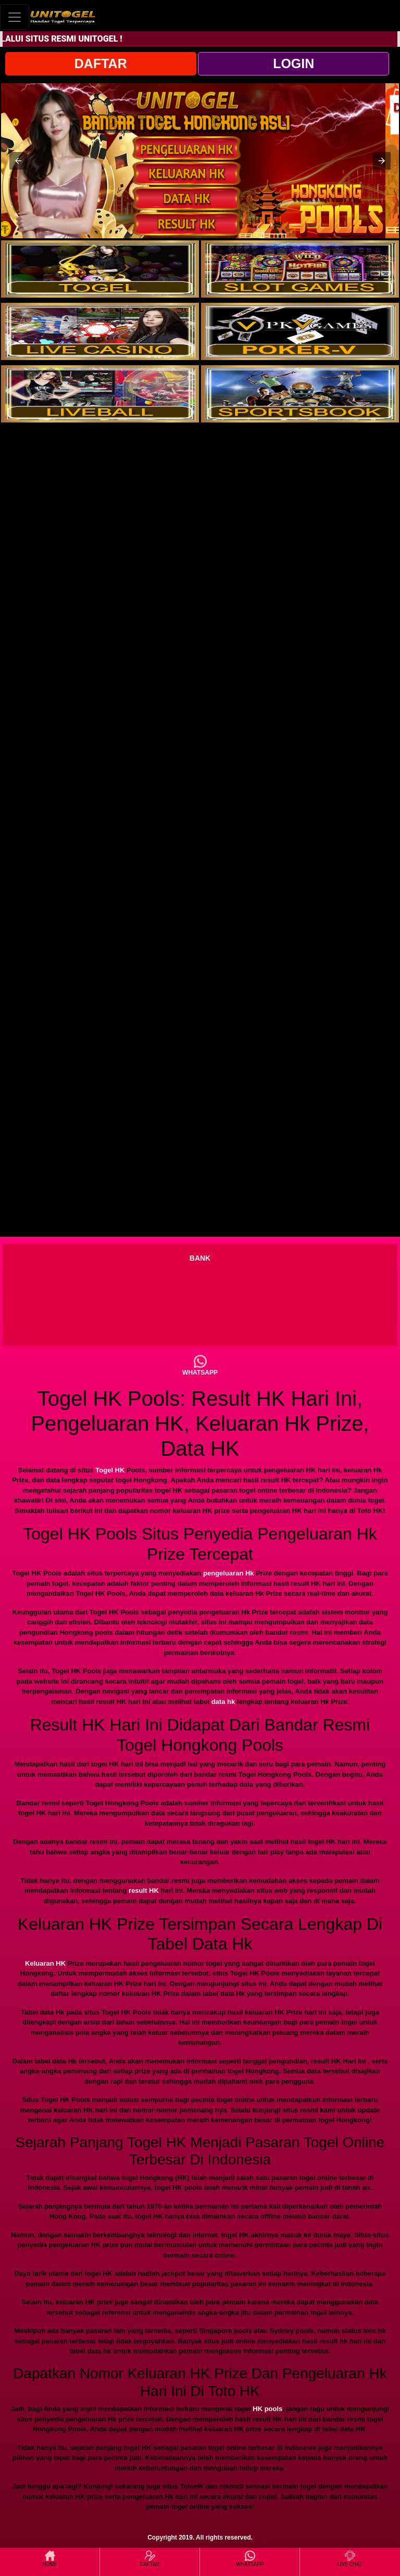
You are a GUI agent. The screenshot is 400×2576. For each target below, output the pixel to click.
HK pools (267, 2409)
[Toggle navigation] (14, 17)
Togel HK (109, 1470)
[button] (18, 161)
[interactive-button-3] (100, 331)
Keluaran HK (45, 1963)
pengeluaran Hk (228, 1573)
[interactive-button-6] (300, 393)
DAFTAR (100, 63)
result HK (144, 1890)
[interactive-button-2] (300, 269)
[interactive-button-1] (100, 269)
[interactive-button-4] (300, 331)
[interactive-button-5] (100, 393)
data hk (223, 1702)
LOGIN (293, 63)
